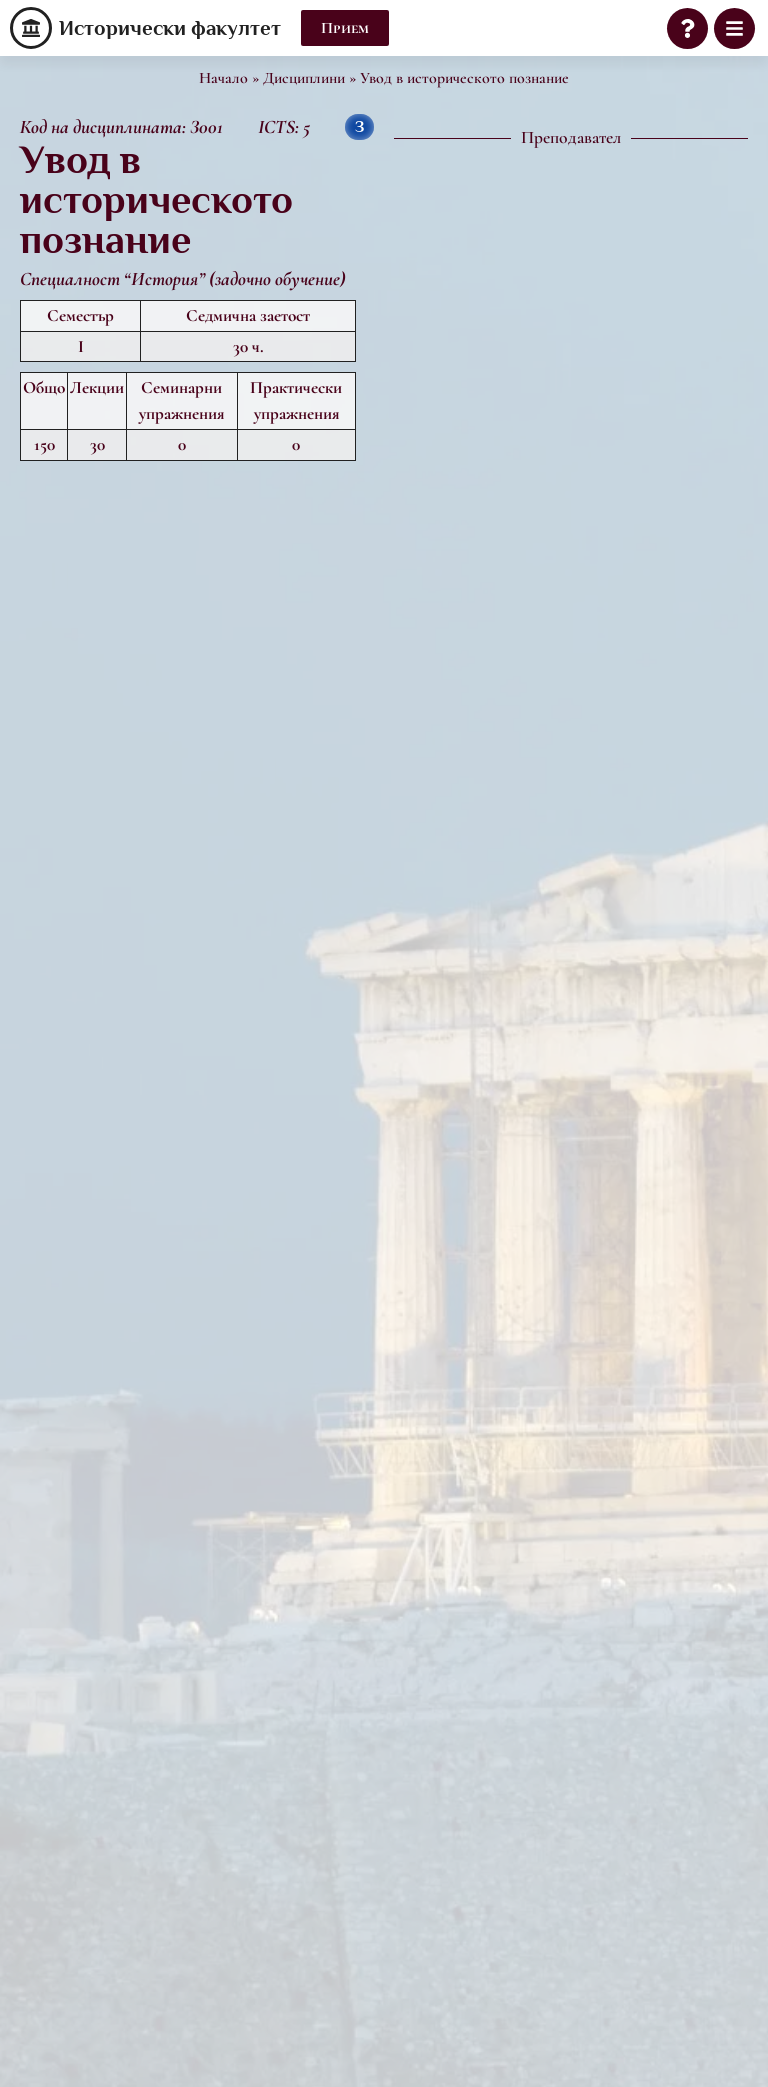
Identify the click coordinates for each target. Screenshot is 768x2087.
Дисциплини (304, 78)
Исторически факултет (170, 28)
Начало (223, 78)
